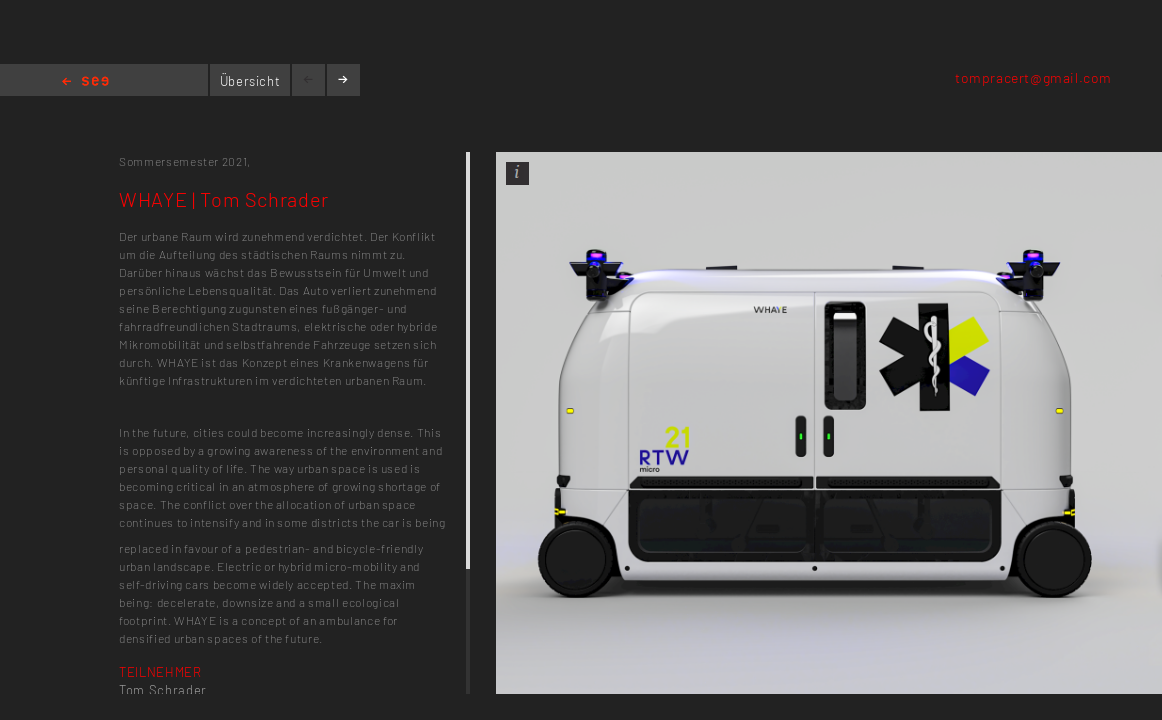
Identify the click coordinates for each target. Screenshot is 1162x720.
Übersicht (250, 81)
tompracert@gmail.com (1033, 77)
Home (85, 82)
